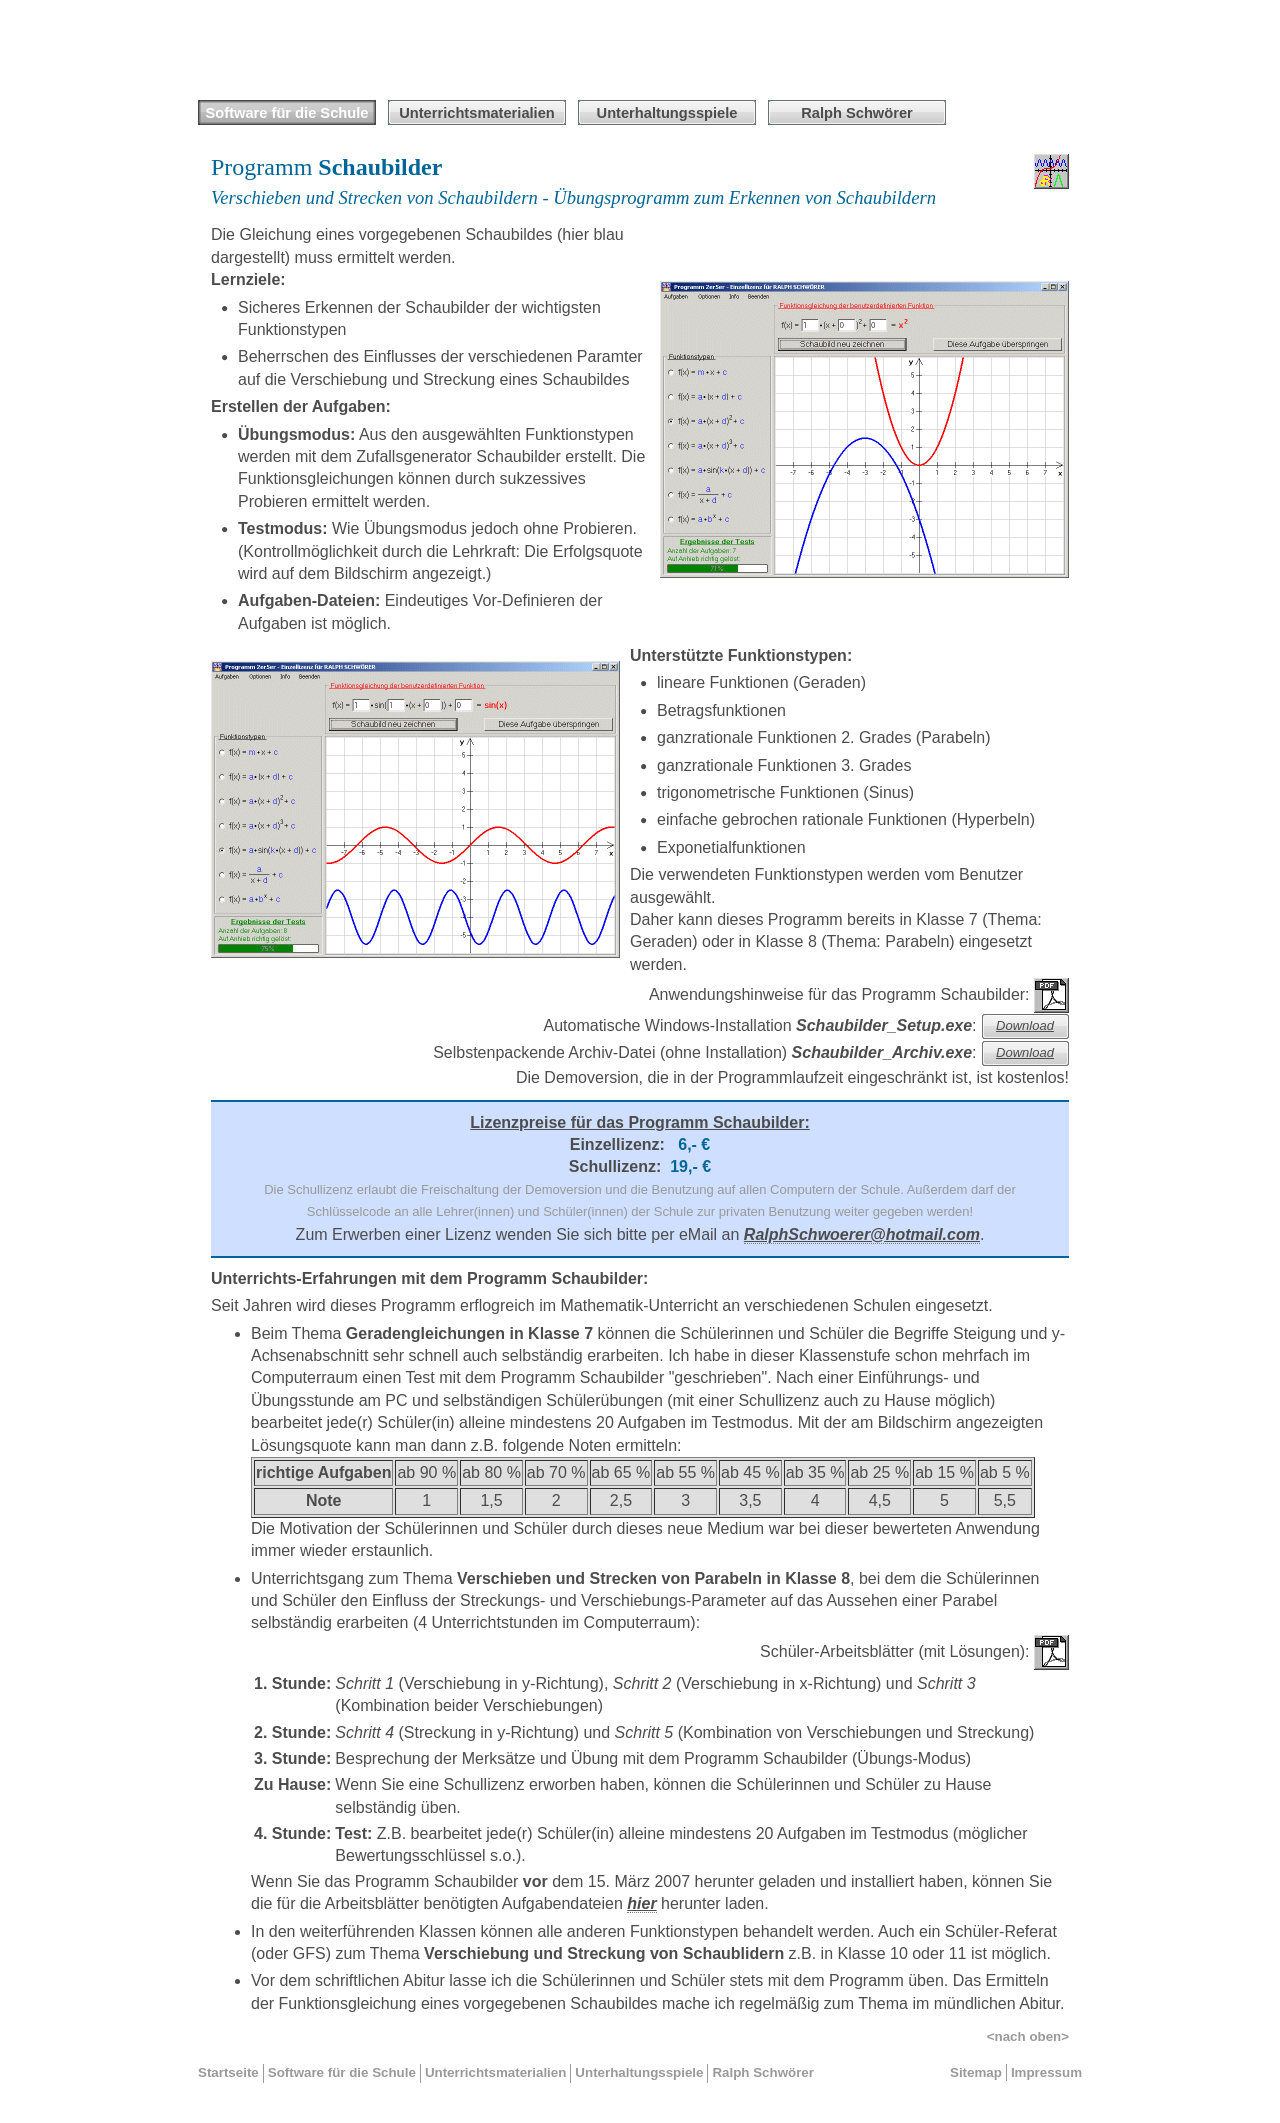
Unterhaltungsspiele (667, 113)
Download (1025, 1025)
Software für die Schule (287, 113)
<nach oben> (1028, 2036)
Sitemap (976, 2072)
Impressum (1046, 2072)
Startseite (228, 2072)
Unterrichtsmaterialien (477, 113)
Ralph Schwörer (762, 2072)
